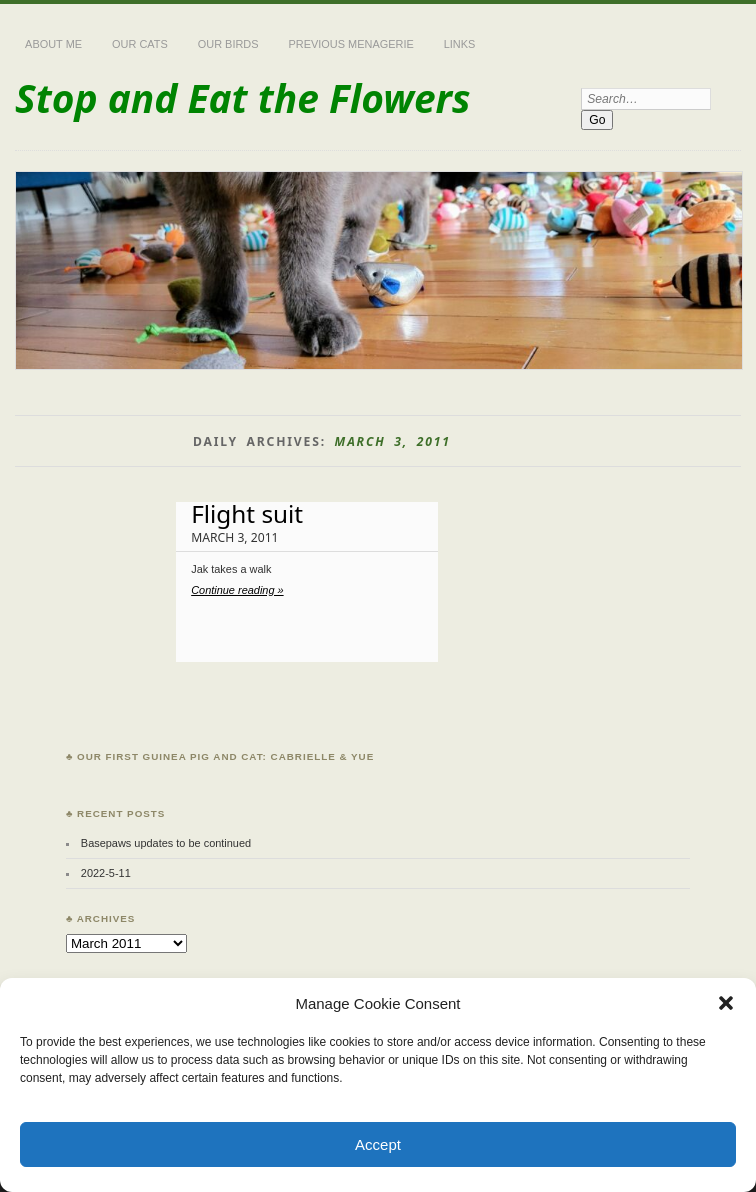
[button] (726, 1003)
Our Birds (228, 44)
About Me (53, 44)
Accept (378, 1144)
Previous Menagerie (351, 44)
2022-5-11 (106, 873)
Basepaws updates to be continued (166, 843)
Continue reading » (237, 590)
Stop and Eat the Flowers (242, 97)
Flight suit (247, 513)
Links (460, 44)
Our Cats (140, 44)
